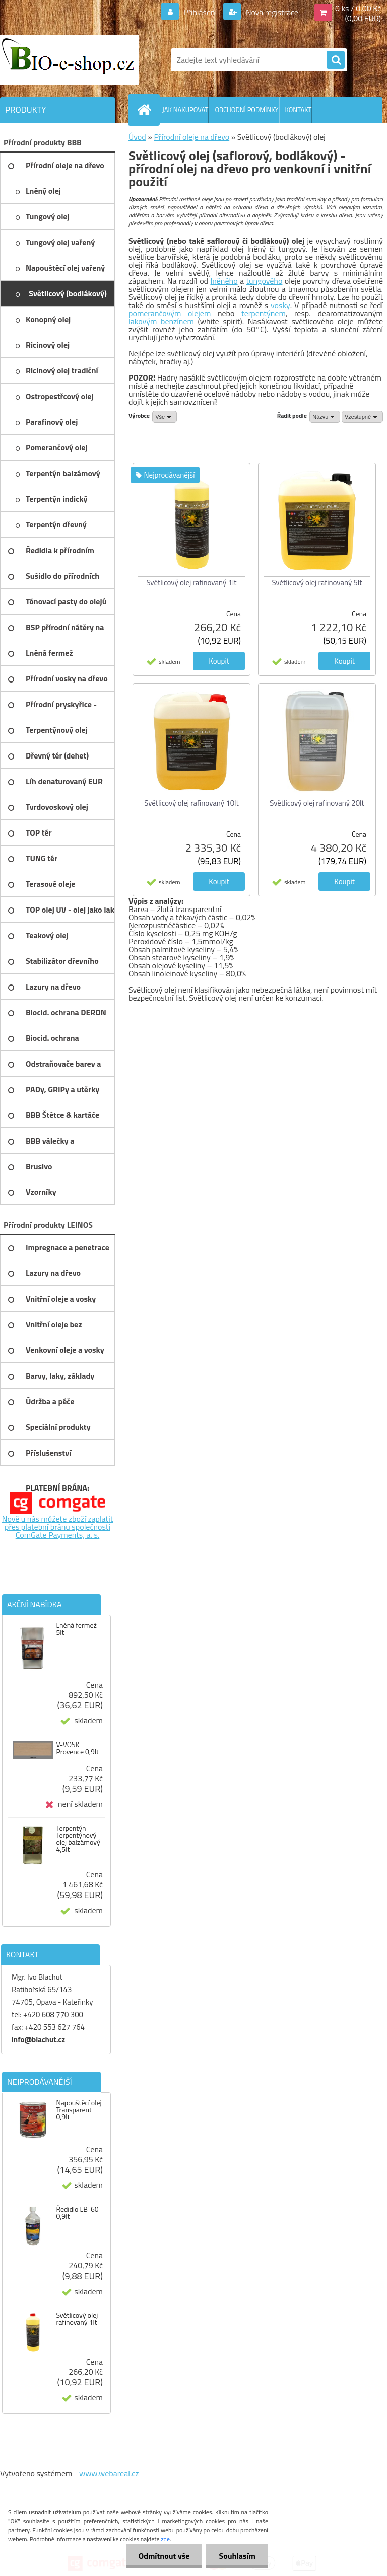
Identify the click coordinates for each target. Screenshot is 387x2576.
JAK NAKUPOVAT (185, 110)
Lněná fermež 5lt (76, 1629)
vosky (280, 305)
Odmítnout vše (164, 2556)
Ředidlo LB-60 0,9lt (77, 2213)
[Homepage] (146, 109)
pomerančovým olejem (169, 313)
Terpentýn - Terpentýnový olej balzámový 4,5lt (78, 1839)
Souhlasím (237, 2556)
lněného (224, 281)
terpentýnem (263, 313)
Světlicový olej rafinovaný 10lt (191, 803)
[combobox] (324, 417)
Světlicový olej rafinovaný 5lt (317, 582)
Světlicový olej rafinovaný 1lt (77, 2319)
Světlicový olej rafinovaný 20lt (317, 803)
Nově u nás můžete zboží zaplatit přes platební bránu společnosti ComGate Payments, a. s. (57, 1526)
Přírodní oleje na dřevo (191, 137)
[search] (336, 60)
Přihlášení (200, 12)
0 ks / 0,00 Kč (358, 8)
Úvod (137, 137)
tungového (264, 281)
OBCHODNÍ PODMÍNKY (246, 110)
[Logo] (69, 60)
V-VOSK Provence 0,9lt (77, 1748)
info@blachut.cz (38, 2039)
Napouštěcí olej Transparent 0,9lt (78, 2109)
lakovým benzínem (161, 321)
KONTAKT (298, 110)
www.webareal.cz (109, 2473)
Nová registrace (271, 12)
